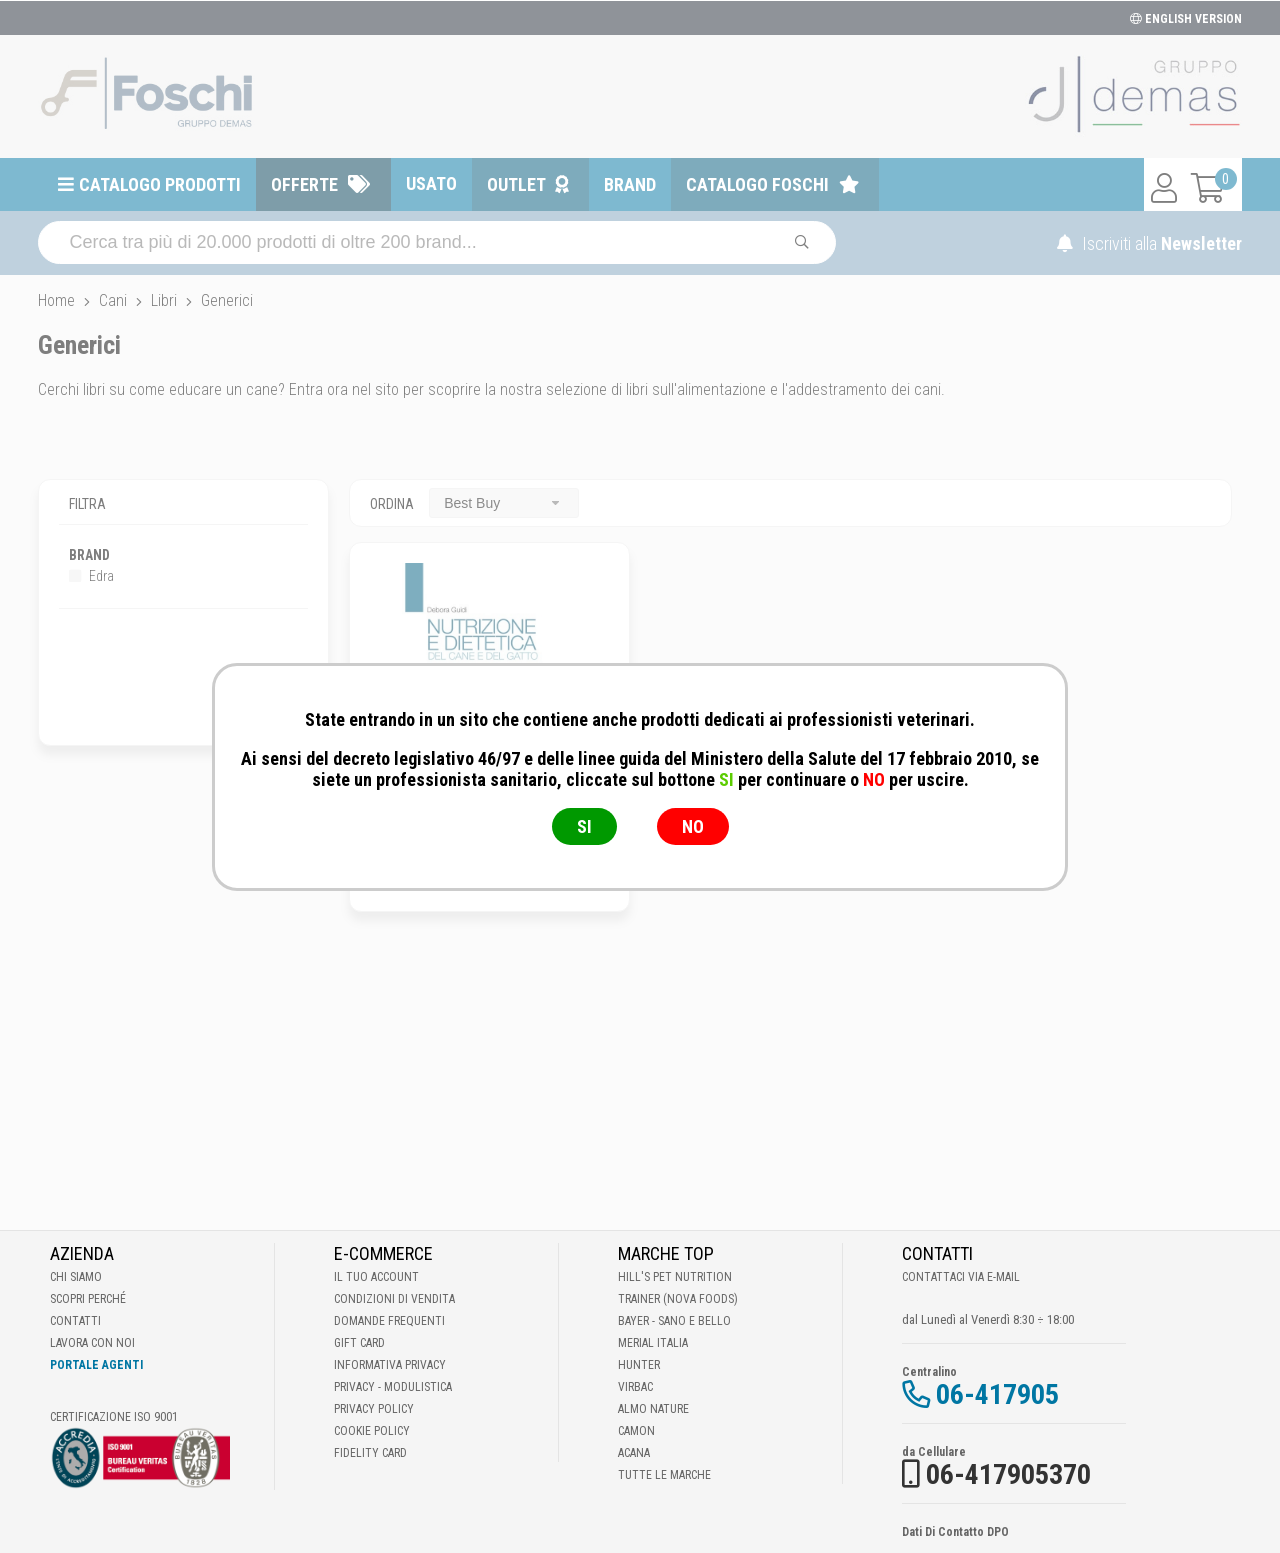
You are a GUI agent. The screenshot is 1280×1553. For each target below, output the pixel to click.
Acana (634, 1453)
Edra (91, 576)
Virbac (635, 1387)
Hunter (639, 1365)
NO (693, 826)
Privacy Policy (374, 1409)
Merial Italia (653, 1343)
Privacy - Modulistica (393, 1387)
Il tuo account (376, 1277)
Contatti (75, 1321)
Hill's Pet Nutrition (675, 1277)
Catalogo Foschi (757, 184)
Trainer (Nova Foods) (678, 1299)
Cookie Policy (372, 1431)
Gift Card (359, 1343)
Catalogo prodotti (160, 184)
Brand (630, 184)
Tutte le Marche (664, 1475)
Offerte (304, 184)
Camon (636, 1431)
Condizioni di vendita (394, 1299)
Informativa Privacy (390, 1365)
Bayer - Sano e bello (674, 1321)
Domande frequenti (389, 1321)
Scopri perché (88, 1299)
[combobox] (504, 502)
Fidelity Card (370, 1453)
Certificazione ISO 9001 (114, 1417)
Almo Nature (653, 1409)
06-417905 (997, 1394)
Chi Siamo (76, 1277)
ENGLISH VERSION (1186, 19)
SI (584, 826)
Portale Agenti (96, 1365)
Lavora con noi (92, 1343)
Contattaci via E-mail (961, 1277)
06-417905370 (1008, 1474)
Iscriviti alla (1149, 243)
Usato (431, 183)
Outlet (516, 184)
